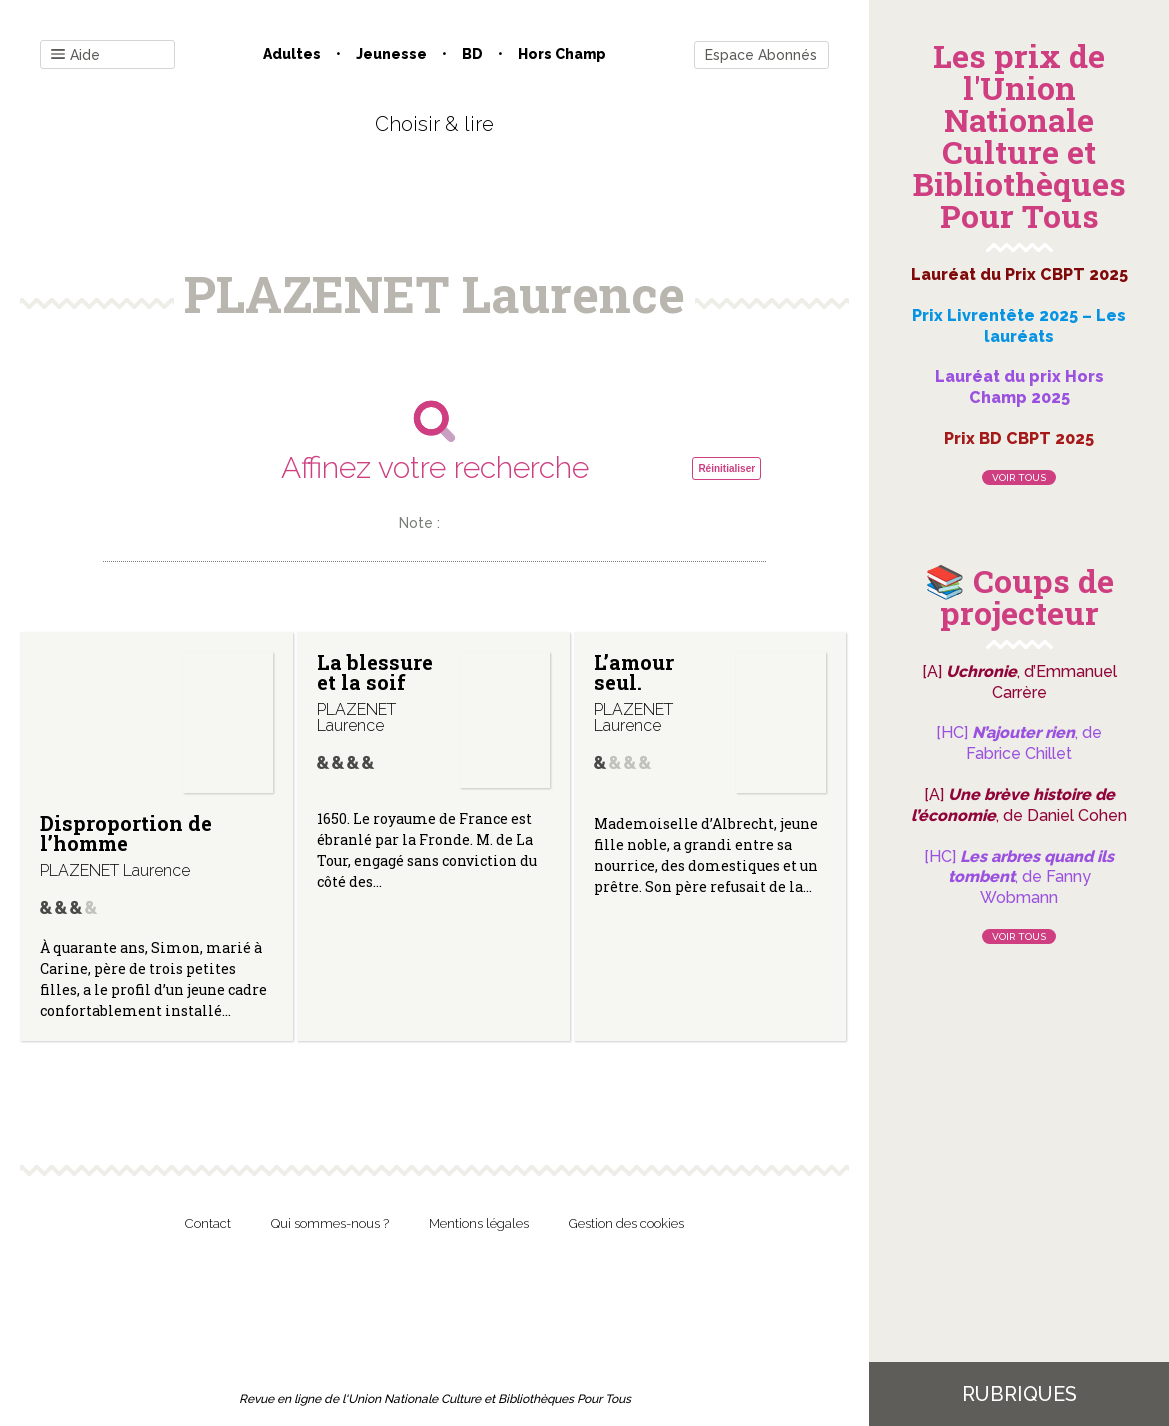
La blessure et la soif (375, 672)
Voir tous (1019, 477)
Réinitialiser (726, 468)
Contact (208, 1223)
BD (472, 54)
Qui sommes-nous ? (330, 1223)
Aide (75, 55)
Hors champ (562, 54)
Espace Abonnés (761, 55)
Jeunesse (391, 54)
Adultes (292, 54)
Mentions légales (479, 1223)
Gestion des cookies (626, 1223)
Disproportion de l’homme (126, 833)
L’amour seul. (634, 672)
